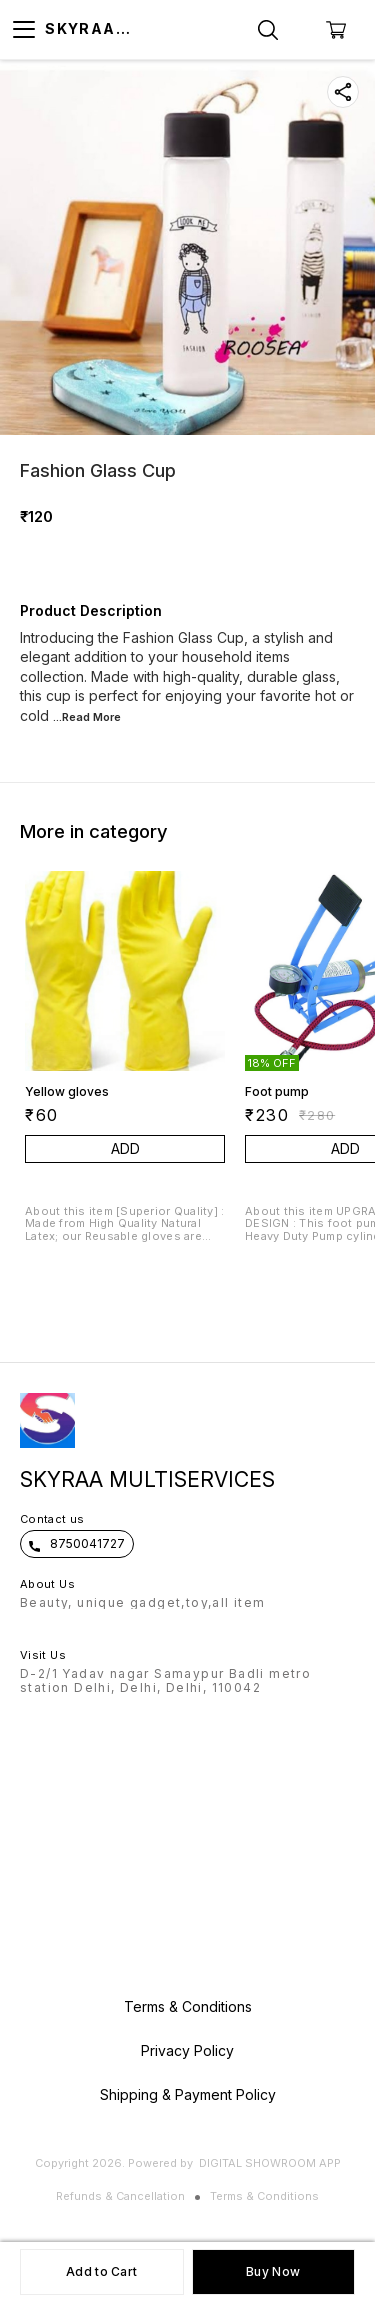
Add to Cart (101, 2271)
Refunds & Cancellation (120, 2196)
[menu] (24, 30)
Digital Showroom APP (270, 2163)
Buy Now (273, 2271)
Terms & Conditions (264, 2196)
